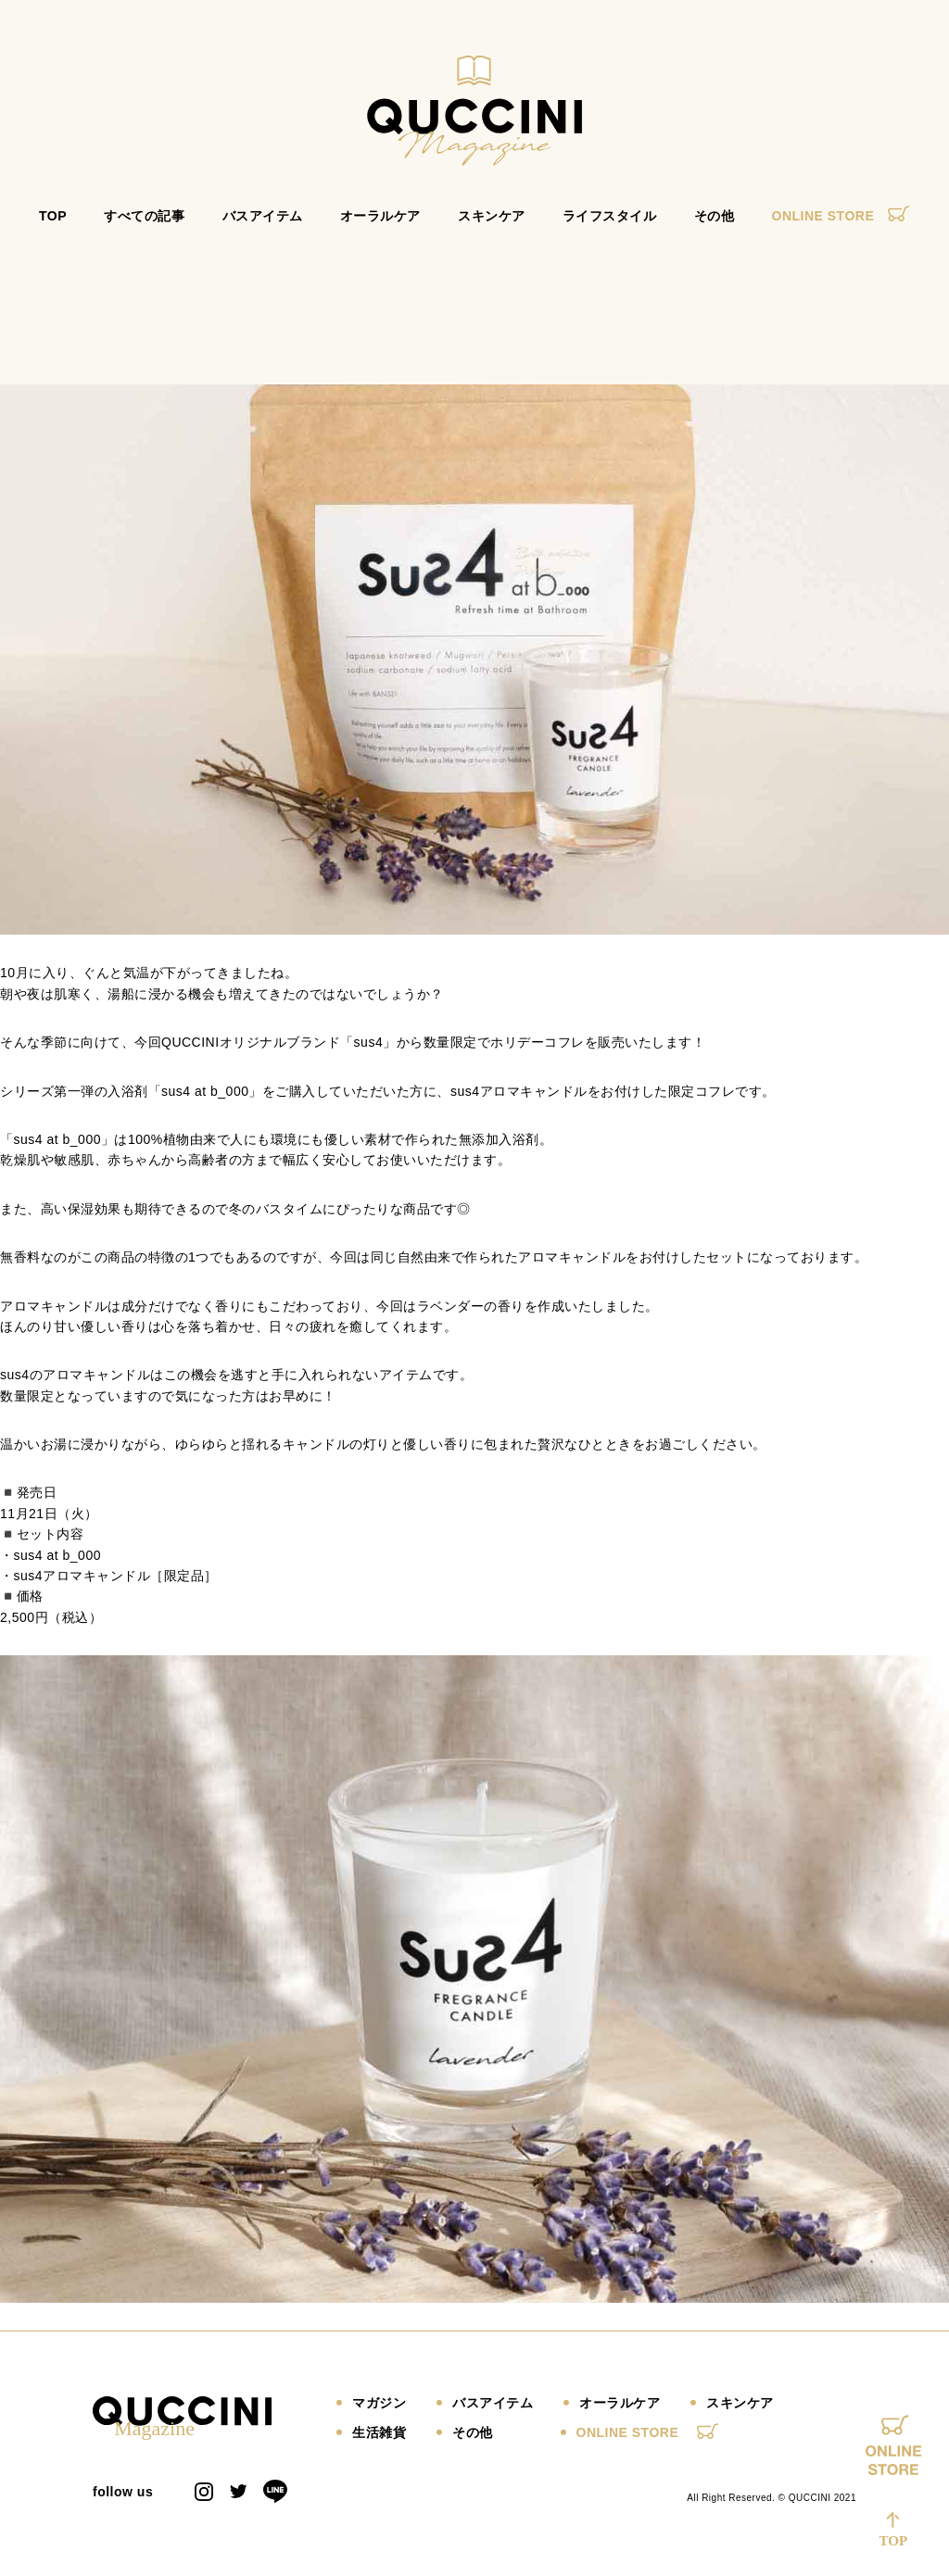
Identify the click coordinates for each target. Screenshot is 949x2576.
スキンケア (491, 224)
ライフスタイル (610, 224)
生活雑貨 (379, 2440)
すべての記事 (144, 224)
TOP (53, 224)
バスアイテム (262, 224)
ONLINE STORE (841, 224)
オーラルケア (380, 224)
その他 (714, 224)
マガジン (379, 2411)
